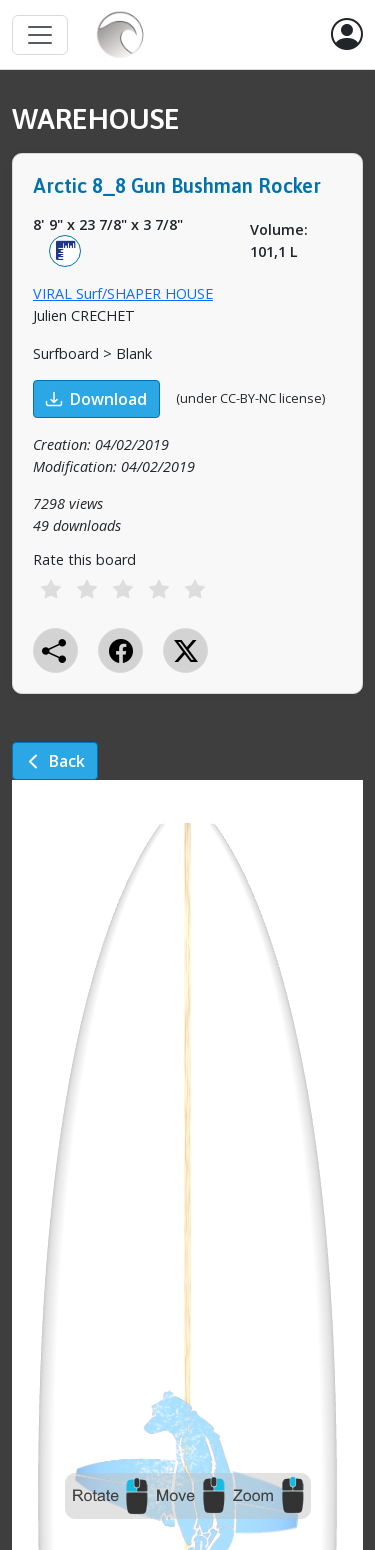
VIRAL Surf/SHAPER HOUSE (123, 293)
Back (55, 761)
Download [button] (96, 399)
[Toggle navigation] (40, 35)
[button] (347, 35)
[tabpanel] (187, 443)
